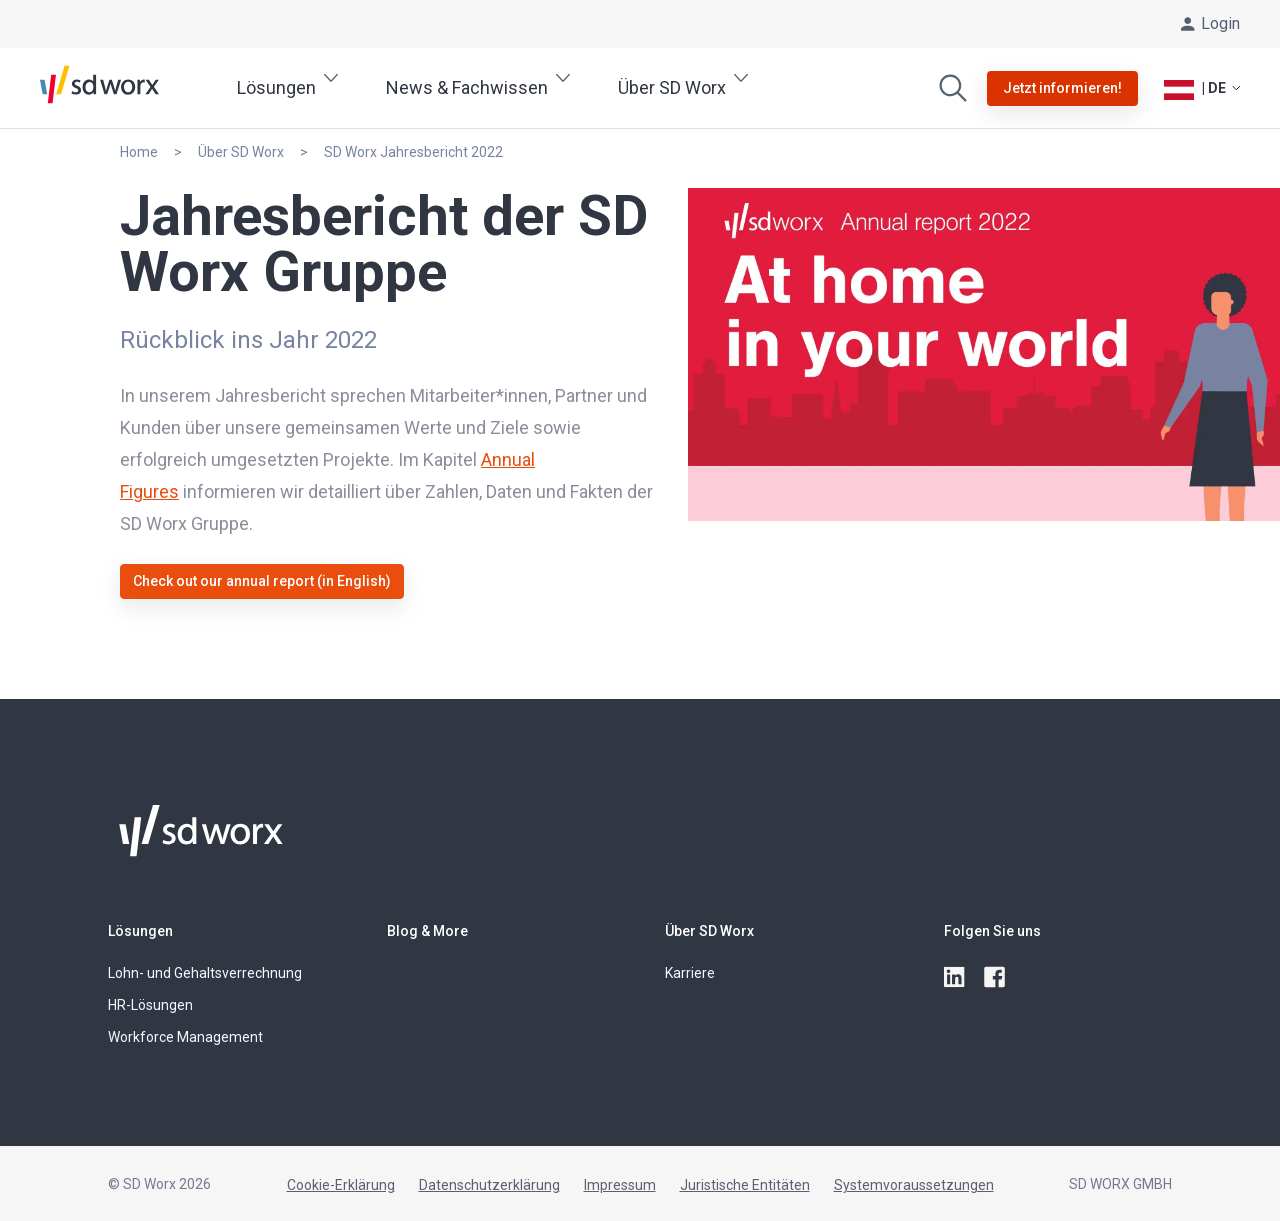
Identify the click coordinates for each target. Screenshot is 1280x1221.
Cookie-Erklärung (341, 1185)
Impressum (620, 1185)
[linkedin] (956, 978)
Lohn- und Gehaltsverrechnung (205, 973)
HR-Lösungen (150, 1005)
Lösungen (140, 931)
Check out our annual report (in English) (262, 581)
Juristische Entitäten (745, 1185)
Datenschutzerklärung (489, 1185)
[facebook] (996, 978)
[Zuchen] (953, 88)
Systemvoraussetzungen (914, 1185)
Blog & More (427, 931)
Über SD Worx (709, 931)
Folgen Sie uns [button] (992, 931)
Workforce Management (185, 1037)
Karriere (690, 973)
